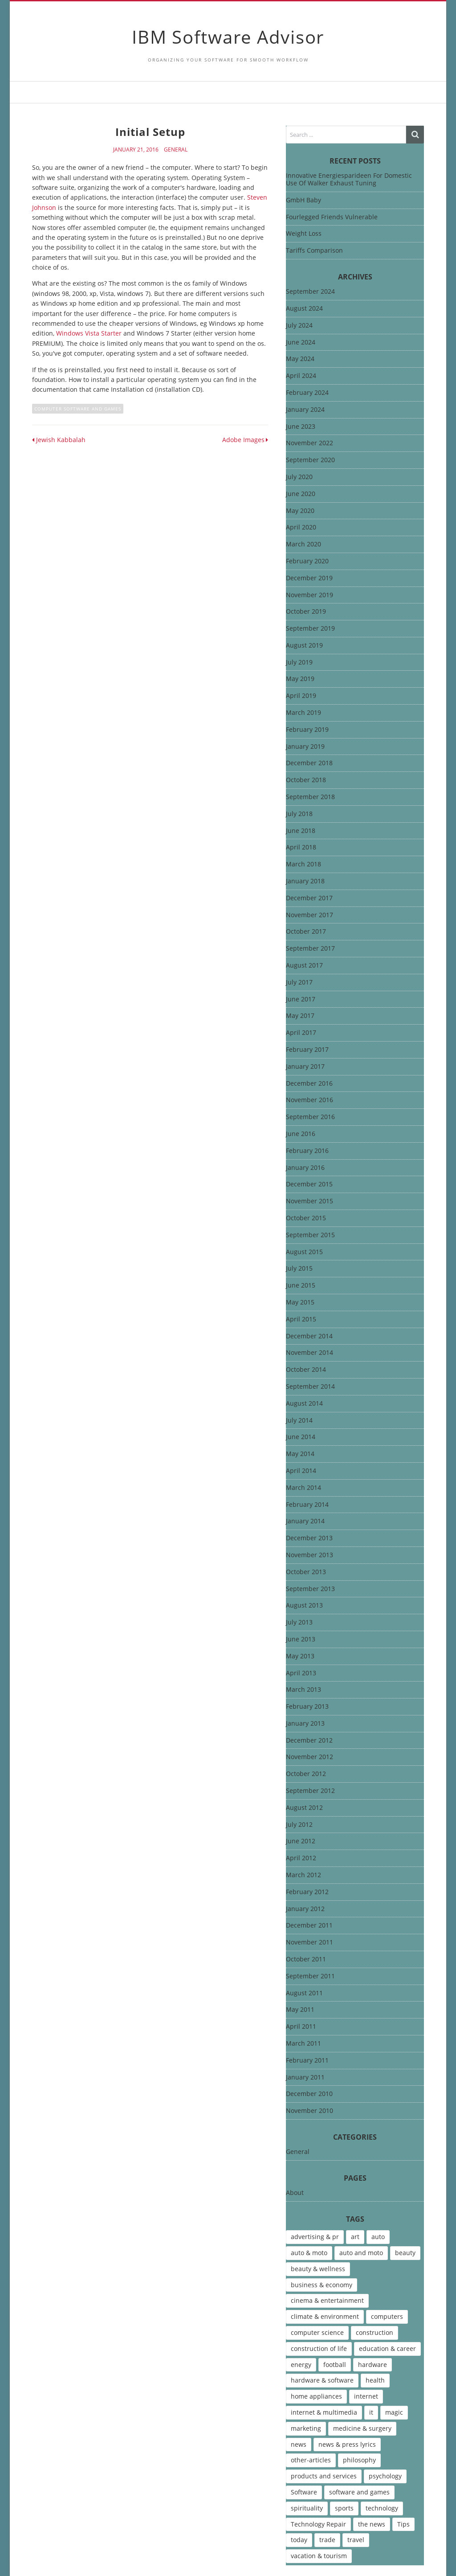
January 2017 (305, 1067)
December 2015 (309, 1184)
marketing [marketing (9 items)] (306, 2428)
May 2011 (300, 2010)
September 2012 (310, 1791)
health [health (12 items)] (375, 2380)
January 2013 (305, 1723)
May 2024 (300, 359)
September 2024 (310, 291)
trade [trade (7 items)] (327, 2539)
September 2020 (310, 460)
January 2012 (305, 1909)
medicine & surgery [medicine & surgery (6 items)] (362, 2428)
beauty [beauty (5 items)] (405, 2252)
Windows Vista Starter (89, 333)
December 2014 (309, 1336)
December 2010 (309, 2094)
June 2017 (300, 999)
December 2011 (309, 1925)
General (175, 150)
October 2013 (306, 1572)
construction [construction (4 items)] (374, 2332)
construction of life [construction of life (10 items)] (319, 2348)
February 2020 (307, 561)
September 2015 (310, 1235)
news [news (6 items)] (298, 2444)
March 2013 (303, 1690)
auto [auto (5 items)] (378, 2236)
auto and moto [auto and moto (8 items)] (361, 2252)
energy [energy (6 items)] (301, 2364)
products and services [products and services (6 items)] (324, 2476)
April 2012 (301, 1858)
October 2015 (306, 1218)
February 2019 (307, 730)
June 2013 (300, 1639)
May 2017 (300, 1016)
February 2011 (307, 2060)
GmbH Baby (303, 200)
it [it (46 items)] (371, 2412)
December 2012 (309, 1740)
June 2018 (300, 831)
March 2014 (303, 1488)
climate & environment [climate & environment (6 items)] (325, 2316)
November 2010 (309, 2111)
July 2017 (299, 982)
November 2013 (309, 1555)
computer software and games (77, 409)
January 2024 (305, 410)
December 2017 (309, 898)
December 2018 (309, 763)
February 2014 (307, 1505)
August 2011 (304, 1993)
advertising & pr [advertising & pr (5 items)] (315, 2236)
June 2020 (300, 494)
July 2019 (299, 662)
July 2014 (299, 1420)
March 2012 (303, 1875)
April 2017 (301, 1033)
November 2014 (309, 1353)
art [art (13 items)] (355, 2236)
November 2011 (309, 1942)
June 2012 (300, 1841)
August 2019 (304, 645)
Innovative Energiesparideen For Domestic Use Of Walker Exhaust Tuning (349, 179)
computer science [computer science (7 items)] (317, 2332)
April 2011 (301, 2026)
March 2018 (303, 864)
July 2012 (299, 1825)
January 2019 (305, 747)
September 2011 (310, 1976)
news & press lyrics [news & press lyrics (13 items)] (347, 2444)
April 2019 (301, 696)
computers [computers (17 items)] (387, 2316)
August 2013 (304, 1605)
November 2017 (309, 915)
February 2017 (307, 1050)
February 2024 (307, 393)
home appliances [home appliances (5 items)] (316, 2396)
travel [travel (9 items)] (355, 2539)
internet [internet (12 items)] (366, 2396)
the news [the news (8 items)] (371, 2524)
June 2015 (300, 1285)
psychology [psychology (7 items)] (385, 2476)
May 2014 (300, 1454)
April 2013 (301, 1673)
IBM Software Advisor (228, 37)
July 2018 (299, 814)
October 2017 (306, 931)
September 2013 (310, 1589)
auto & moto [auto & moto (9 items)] (309, 2252)
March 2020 (303, 544)
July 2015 (299, 1268)
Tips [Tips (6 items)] (403, 2524)
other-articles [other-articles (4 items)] (311, 2460)
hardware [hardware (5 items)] (372, 2364)
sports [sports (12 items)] (344, 2508)
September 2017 (310, 948)
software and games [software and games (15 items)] (359, 2492)
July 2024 (299, 325)
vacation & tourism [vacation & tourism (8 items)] (319, 2555)
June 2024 (300, 342)
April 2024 (301, 376)
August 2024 (304, 308)
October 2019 (306, 611)
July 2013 (299, 1622)
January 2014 (305, 1521)
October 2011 (306, 1959)
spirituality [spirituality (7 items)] (307, 2508)
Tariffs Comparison (314, 250)
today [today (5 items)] (299, 2539)
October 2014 (306, 1370)
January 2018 (305, 881)
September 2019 (310, 628)
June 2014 (300, 1437)
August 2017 (304, 965)
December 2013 (309, 1538)
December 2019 (309, 578)
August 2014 (304, 1403)
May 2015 (300, 1302)
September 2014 (310, 1387)
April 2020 (301, 527)
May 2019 (300, 679)
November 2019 (309, 595)
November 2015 (309, 1201)
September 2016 (310, 1117)
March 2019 (303, 713)
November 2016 (309, 1100)
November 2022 (309, 443)
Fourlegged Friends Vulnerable (332, 217)
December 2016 (309, 1083)
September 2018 (310, 797)
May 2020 (300, 511)
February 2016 (307, 1151)
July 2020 (299, 477)
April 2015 (301, 1319)
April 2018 (301, 847)
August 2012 (304, 1808)
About (295, 2193)
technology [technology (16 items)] (382, 2508)
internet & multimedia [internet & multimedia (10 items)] (324, 2412)
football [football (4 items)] (334, 2364)
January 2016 (305, 1168)
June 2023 (300, 427)
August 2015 (304, 1252)
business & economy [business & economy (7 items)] (321, 2285)
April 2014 (301, 1471)
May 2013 (300, 1656)
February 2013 (307, 1706)
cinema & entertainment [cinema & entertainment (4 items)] (327, 2300)
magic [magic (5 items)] (394, 2412)
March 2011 (303, 2043)
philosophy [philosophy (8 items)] (359, 2460)
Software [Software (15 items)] (304, 2492)
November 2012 (309, 1757)
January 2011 (305, 2077)
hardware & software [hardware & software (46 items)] (322, 2380)
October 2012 (306, 1774)
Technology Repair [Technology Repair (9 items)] (318, 2524)
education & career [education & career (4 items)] (387, 2348)
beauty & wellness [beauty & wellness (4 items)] (318, 2268)
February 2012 (307, 1892)
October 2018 (306, 780)
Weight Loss (304, 233)
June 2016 (300, 1134)
